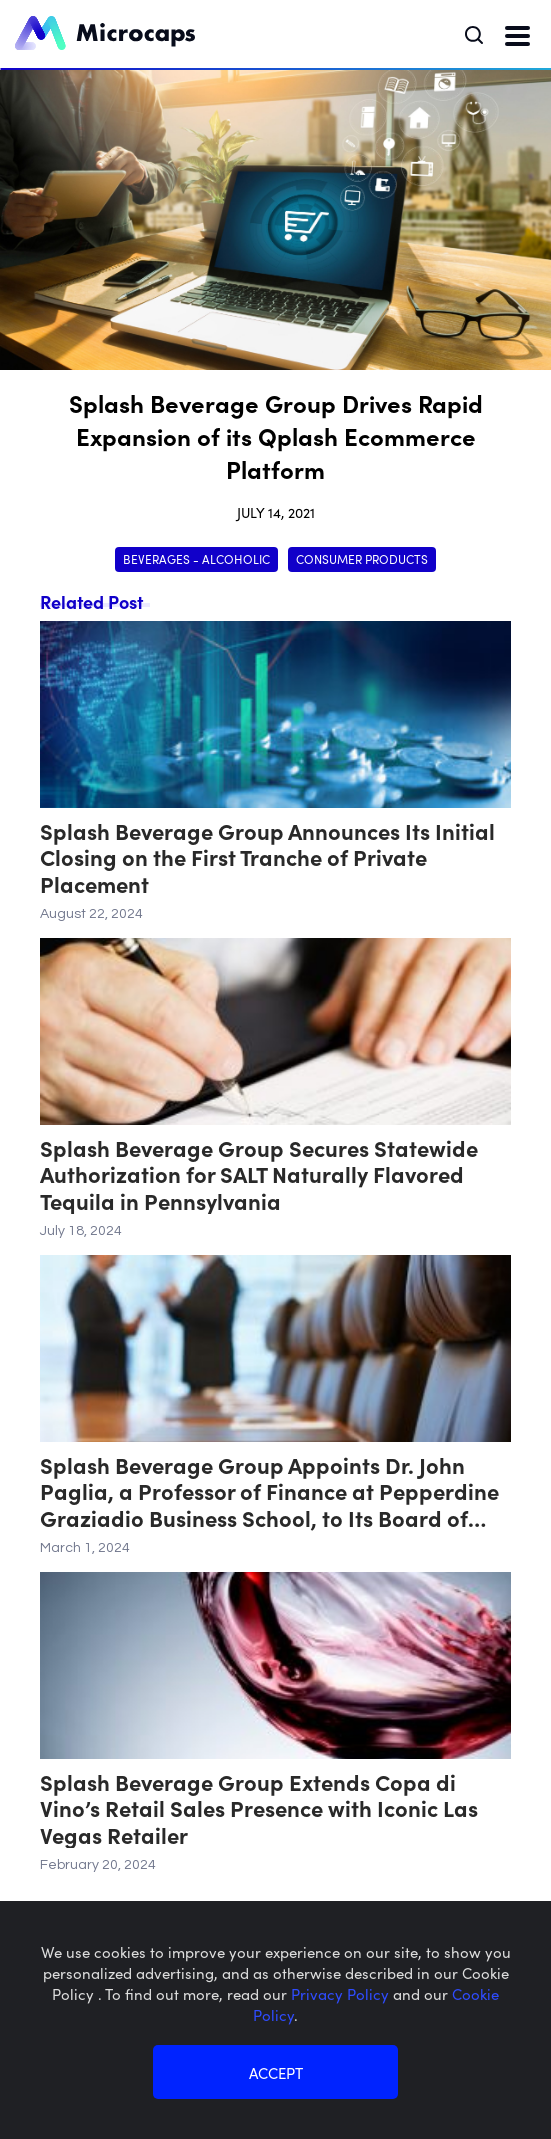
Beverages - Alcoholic (196, 558)
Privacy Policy (342, 1993)
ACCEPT (276, 2072)
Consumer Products (362, 558)
